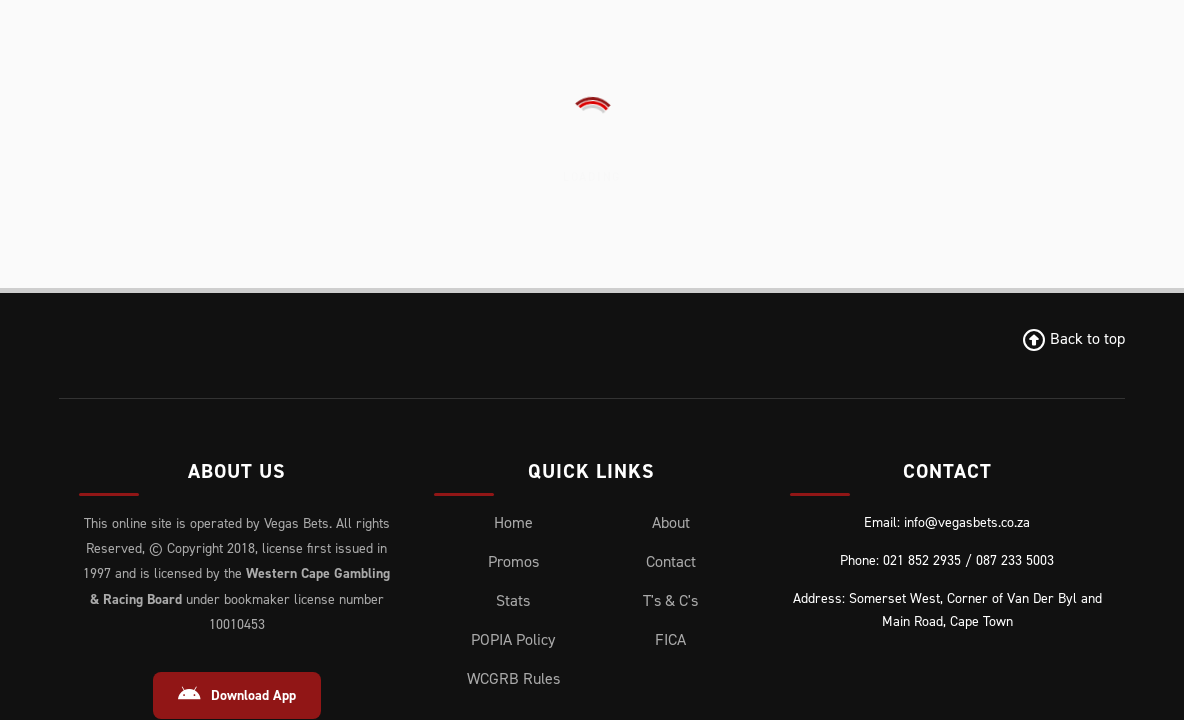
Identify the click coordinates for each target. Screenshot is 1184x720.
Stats (513, 312)
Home (513, 234)
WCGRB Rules (513, 390)
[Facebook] (130, 563)
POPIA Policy (513, 351)
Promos (513, 273)
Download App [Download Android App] (237, 407)
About (671, 234)
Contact (671, 273)
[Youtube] (312, 563)
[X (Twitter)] (187, 563)
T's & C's (670, 312)
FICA (670, 351)
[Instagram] (248, 563)
